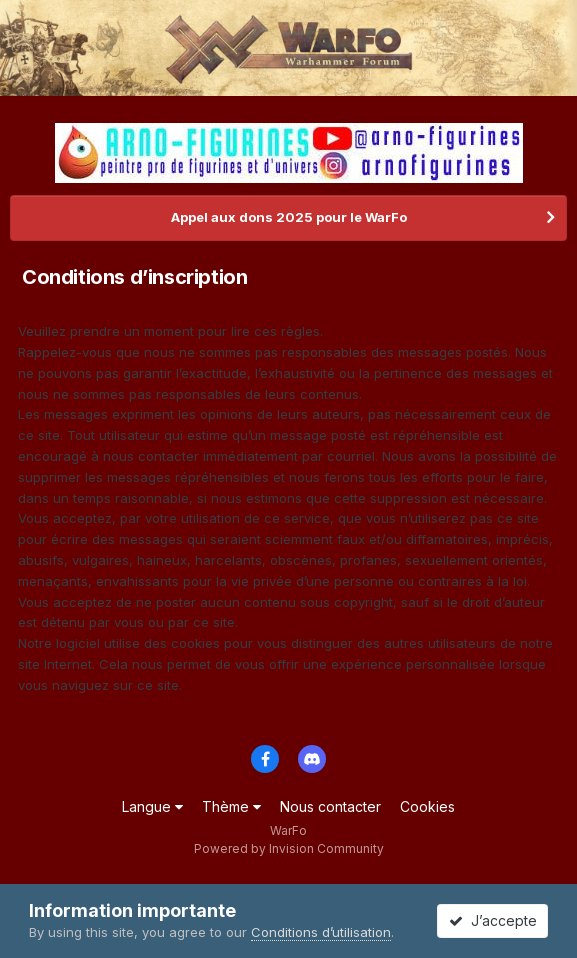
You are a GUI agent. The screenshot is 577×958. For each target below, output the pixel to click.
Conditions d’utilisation (321, 932)
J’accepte (493, 920)
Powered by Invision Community (289, 848)
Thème (231, 806)
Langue (152, 806)
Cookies (427, 806)
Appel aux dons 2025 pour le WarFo (289, 217)
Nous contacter (330, 806)
